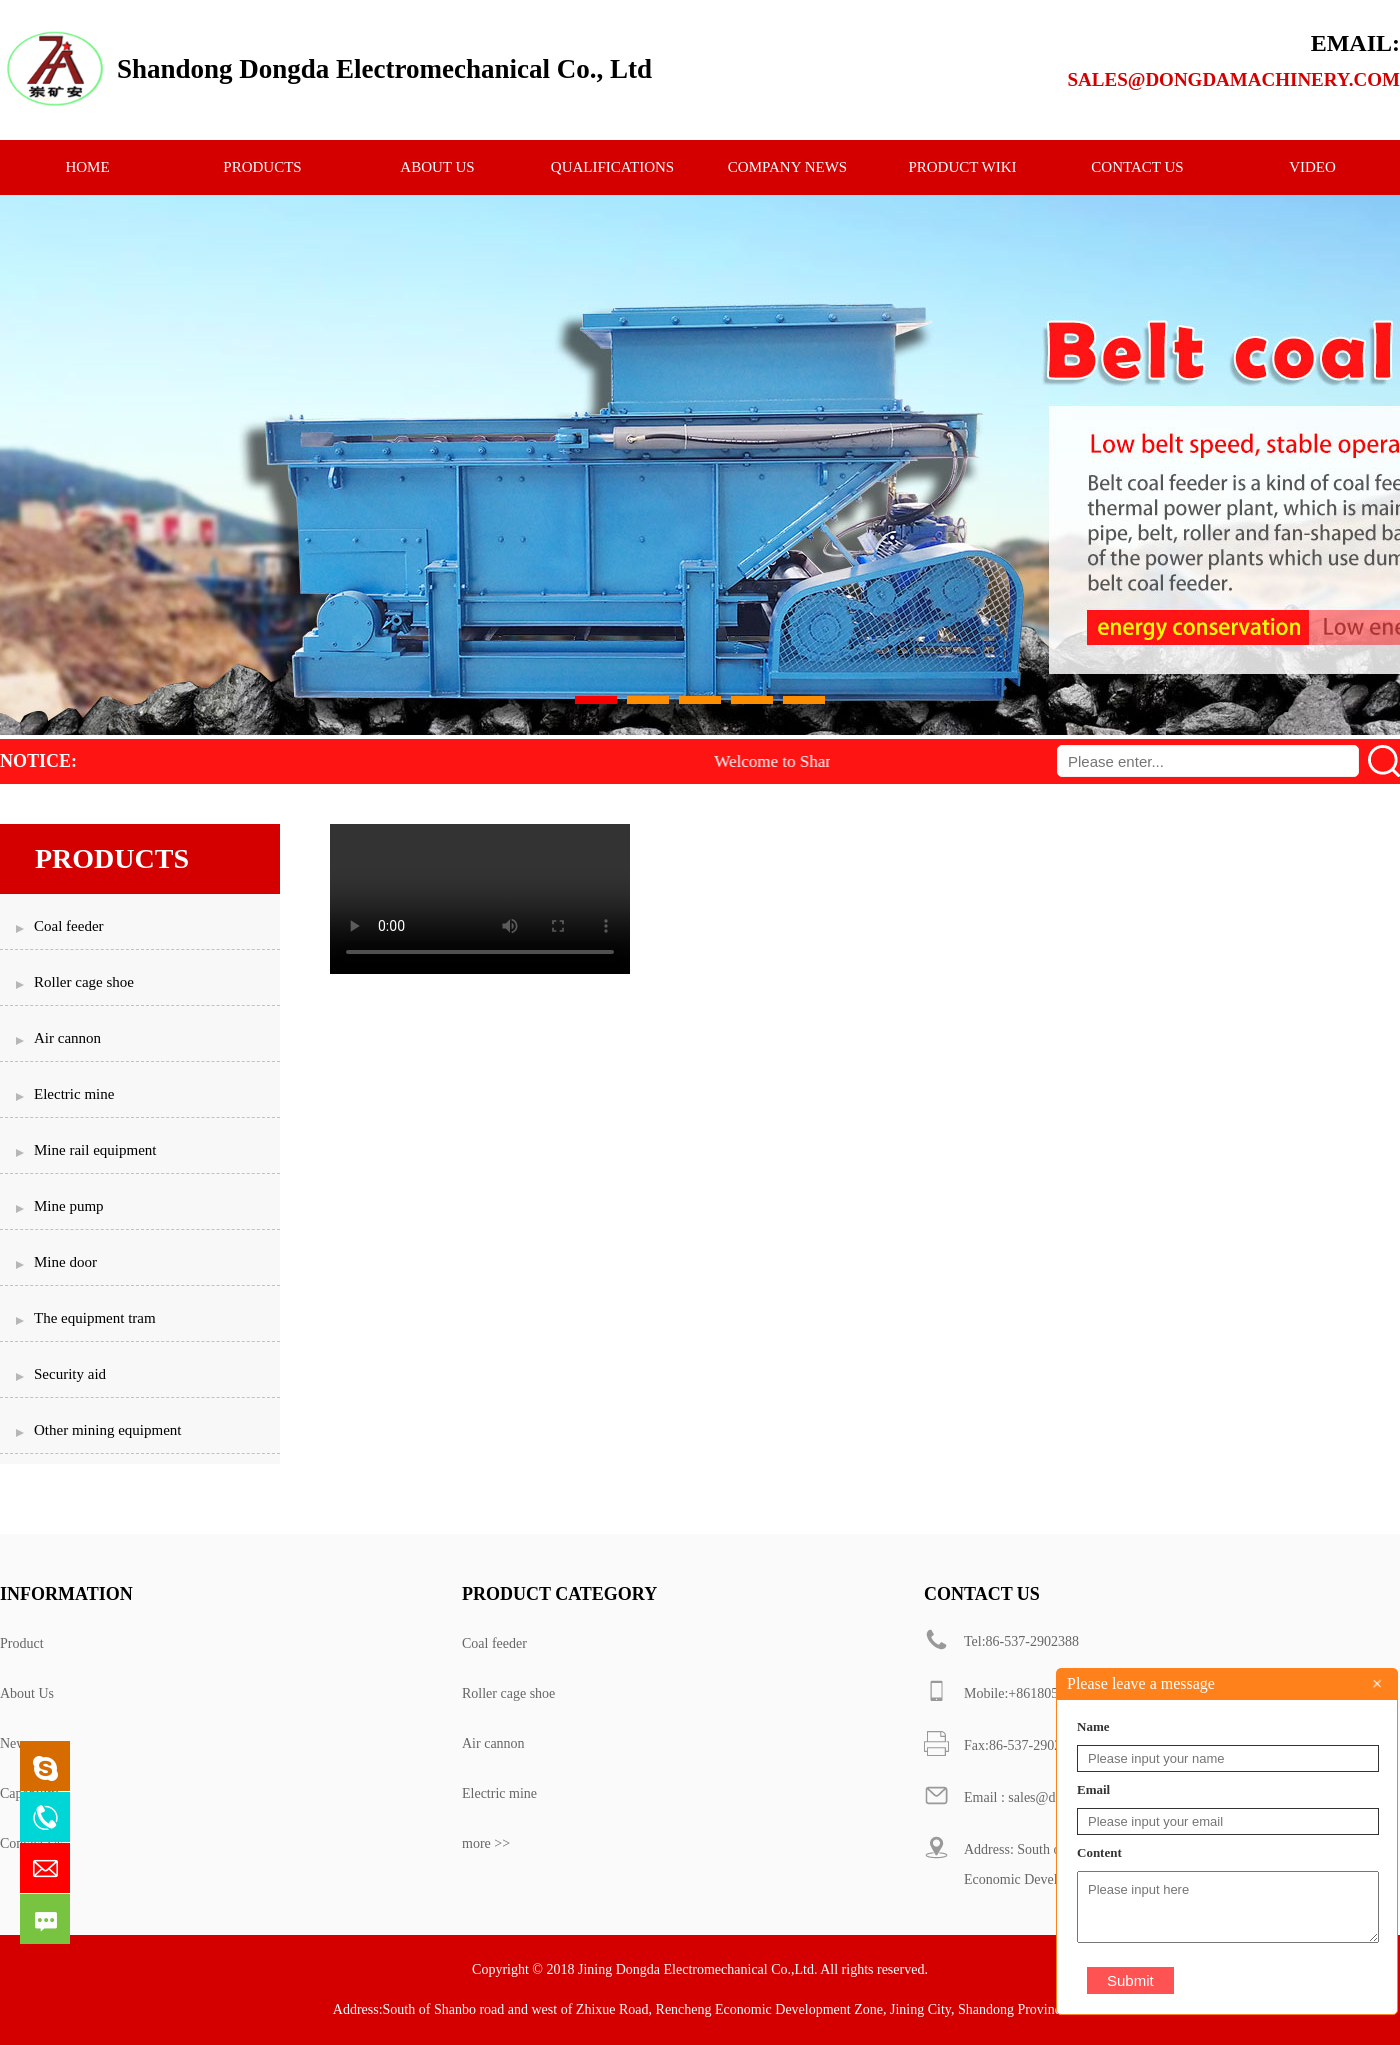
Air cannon (493, 1743)
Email (1093, 1789)
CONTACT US (1137, 167)
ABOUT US (437, 167)
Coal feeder (494, 1643)
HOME (87, 167)
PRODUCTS (262, 167)
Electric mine (499, 1793)
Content (1099, 1852)
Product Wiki (962, 167)
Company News (787, 167)
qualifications (612, 167)
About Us (27, 1693)
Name (1093, 1726)
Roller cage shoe (508, 1693)
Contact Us (31, 1843)
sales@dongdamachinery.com (1234, 79)
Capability (29, 1793)
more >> (486, 1843)
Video (1312, 167)
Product (22, 1643)
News (16, 1743)
